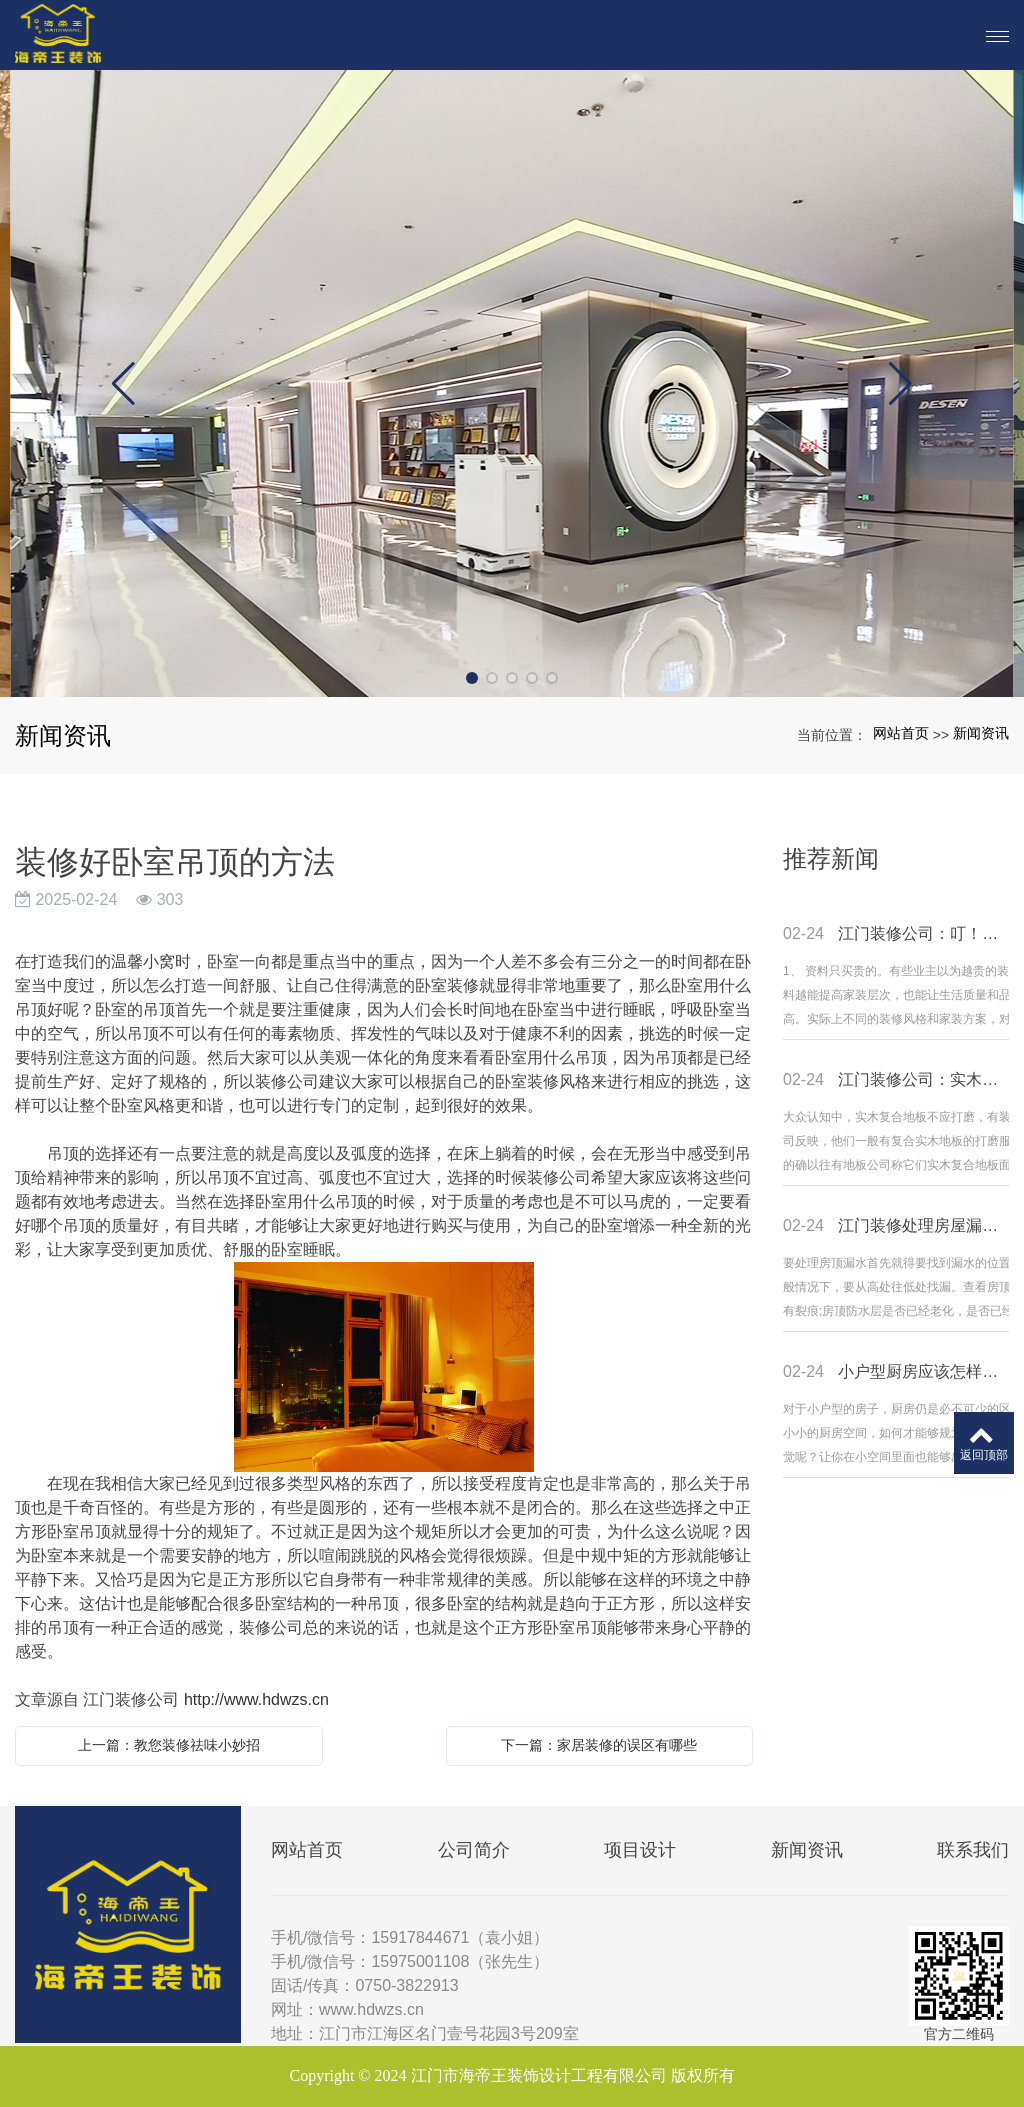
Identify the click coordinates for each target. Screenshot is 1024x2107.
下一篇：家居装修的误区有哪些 (599, 1745)
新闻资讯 (981, 733)
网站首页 (901, 733)
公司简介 (474, 1850)
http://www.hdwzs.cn (256, 1699)
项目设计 (640, 1850)
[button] (472, 678)
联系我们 (973, 1850)
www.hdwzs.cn (371, 2009)
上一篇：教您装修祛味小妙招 (169, 1745)
